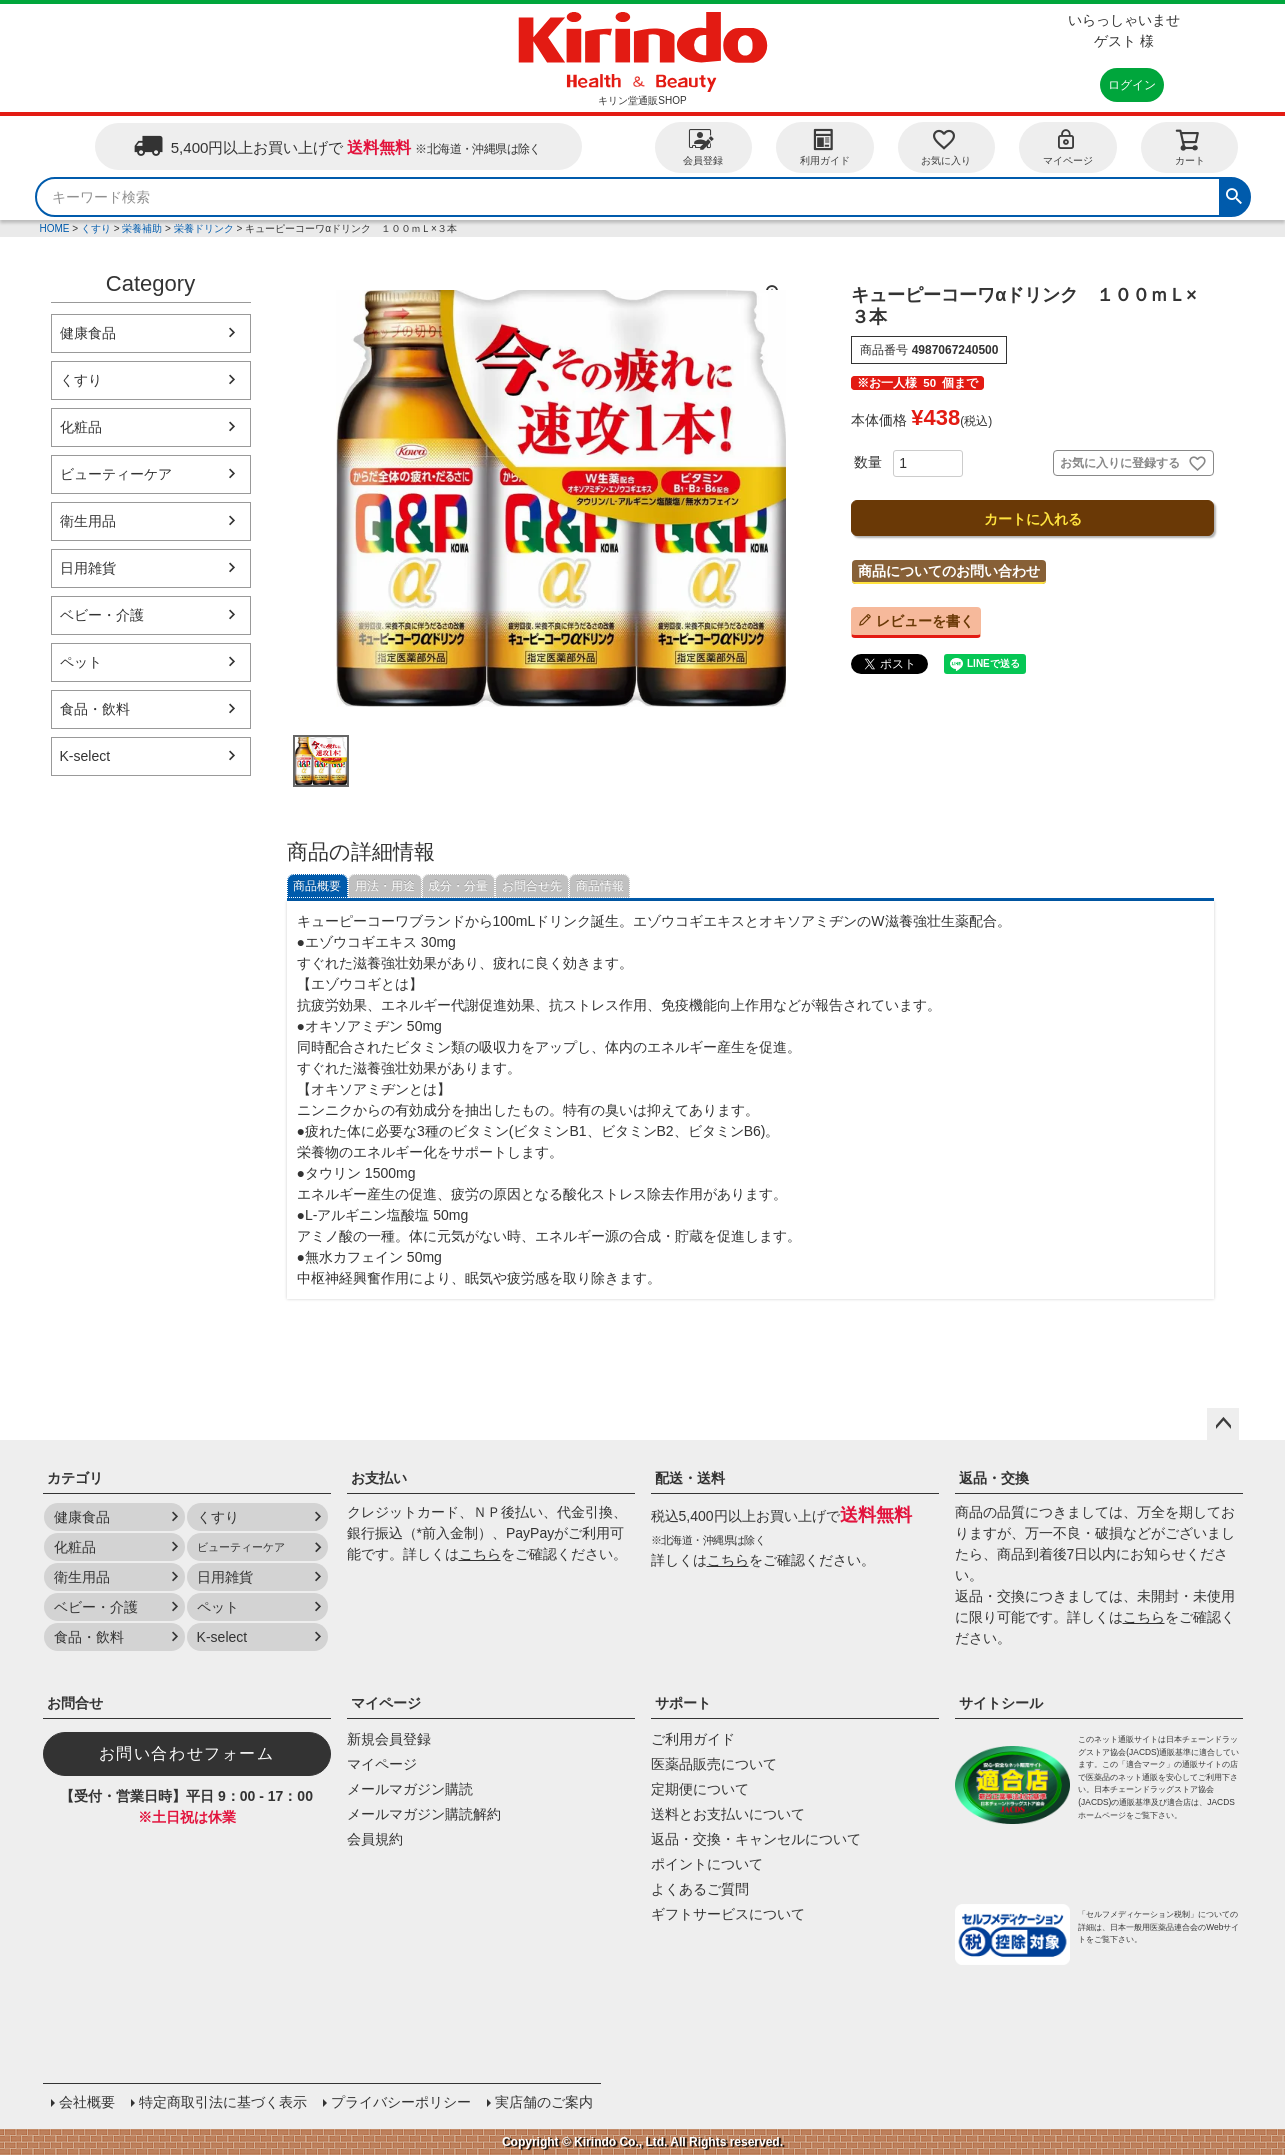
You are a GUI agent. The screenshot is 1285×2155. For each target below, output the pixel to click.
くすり (96, 228)
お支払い (379, 1478)
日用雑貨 (88, 568)
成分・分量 (458, 886)
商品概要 (317, 886)
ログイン (1132, 85)
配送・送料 (690, 1478)
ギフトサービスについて (728, 1914)
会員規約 (375, 1839)
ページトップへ (1223, 1424)
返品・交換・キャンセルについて (756, 1839)
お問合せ (75, 1703)
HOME (55, 228)
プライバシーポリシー (401, 2102)
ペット (81, 662)
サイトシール (1001, 1703)
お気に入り (946, 146)
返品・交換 (994, 1478)
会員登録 (703, 146)
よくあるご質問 (700, 1889)
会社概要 (87, 2102)
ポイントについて (707, 1864)
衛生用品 (88, 521)
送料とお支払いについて (728, 1814)
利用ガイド (825, 146)
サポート (683, 1703)
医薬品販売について (714, 1764)
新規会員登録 (389, 1739)
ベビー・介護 (102, 615)
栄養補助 (142, 228)
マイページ (1068, 146)
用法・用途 (385, 886)
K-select (85, 756)
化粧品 (81, 427)
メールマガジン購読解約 (424, 1814)
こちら (480, 1554)
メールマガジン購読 (410, 1789)
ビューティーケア (116, 474)
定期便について (700, 1789)
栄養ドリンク (204, 228)
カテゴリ (75, 1478)
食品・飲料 (95, 709)
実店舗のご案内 (544, 2102)
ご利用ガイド (693, 1739)
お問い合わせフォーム (187, 1753)
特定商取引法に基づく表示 (223, 2102)
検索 (1234, 194)
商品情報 (600, 886)
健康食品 (88, 333)
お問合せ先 (532, 886)
